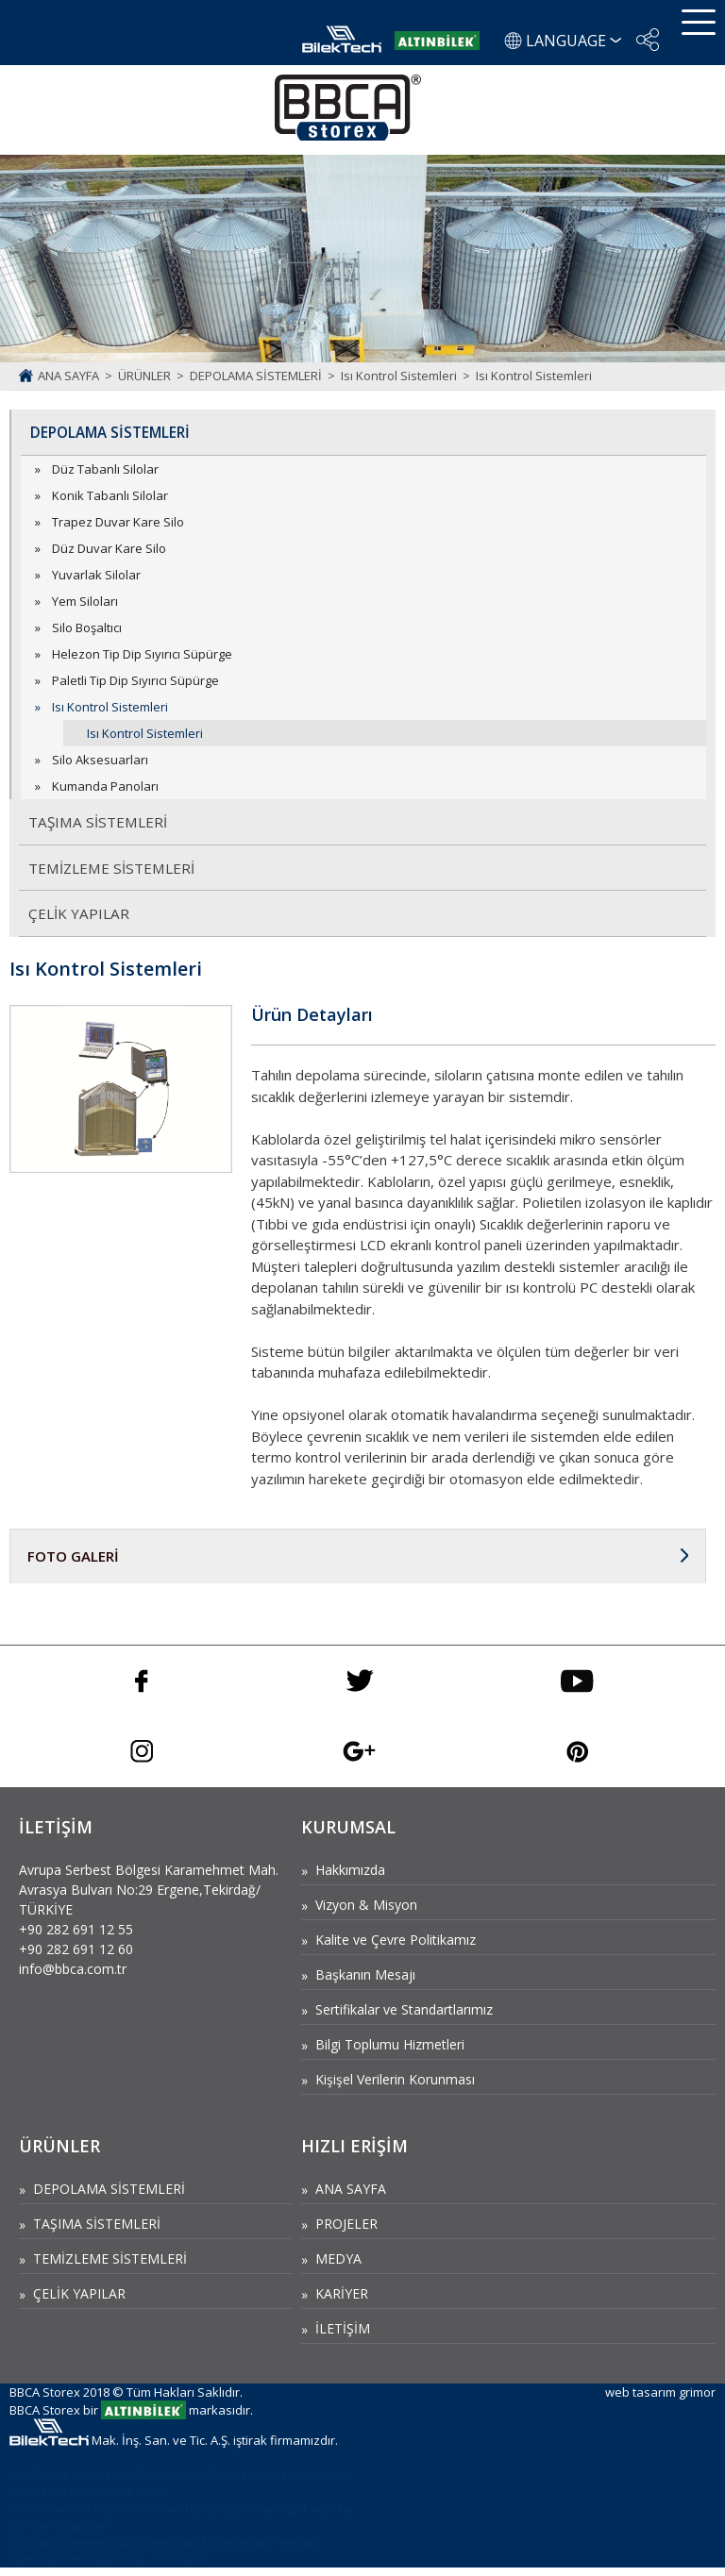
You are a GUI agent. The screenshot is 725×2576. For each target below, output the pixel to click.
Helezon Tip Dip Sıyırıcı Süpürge (142, 655)
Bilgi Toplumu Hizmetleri (389, 2053)
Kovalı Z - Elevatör (162, 2568)
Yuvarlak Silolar (96, 576)
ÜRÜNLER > (154, 375)
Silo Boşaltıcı (87, 629)
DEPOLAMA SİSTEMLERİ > (265, 375)
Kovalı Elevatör (239, 2551)
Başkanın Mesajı (365, 1983)
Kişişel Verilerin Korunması (395, 2088)
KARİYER (341, 2302)
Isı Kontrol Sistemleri (534, 375)
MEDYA (338, 2267)
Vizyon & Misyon (366, 1913)
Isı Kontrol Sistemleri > (408, 375)
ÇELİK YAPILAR (77, 921)
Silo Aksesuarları (100, 761)
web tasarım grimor (660, 2400)
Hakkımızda (350, 1878)
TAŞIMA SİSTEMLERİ (94, 824)
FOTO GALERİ (73, 1564)
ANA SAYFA (350, 2197)
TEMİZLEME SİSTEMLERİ (109, 872)
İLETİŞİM (342, 2337)
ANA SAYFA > (78, 375)
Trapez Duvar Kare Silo (118, 523)
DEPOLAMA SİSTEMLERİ (109, 433)
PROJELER (346, 2232)
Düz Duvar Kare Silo (109, 550)
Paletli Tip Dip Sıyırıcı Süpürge (135, 682)
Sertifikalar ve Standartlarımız (404, 2018)
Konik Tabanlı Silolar (110, 497)
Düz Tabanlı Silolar (105, 470)
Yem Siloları (85, 602)
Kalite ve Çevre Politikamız (395, 1948)
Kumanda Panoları (105, 787)
